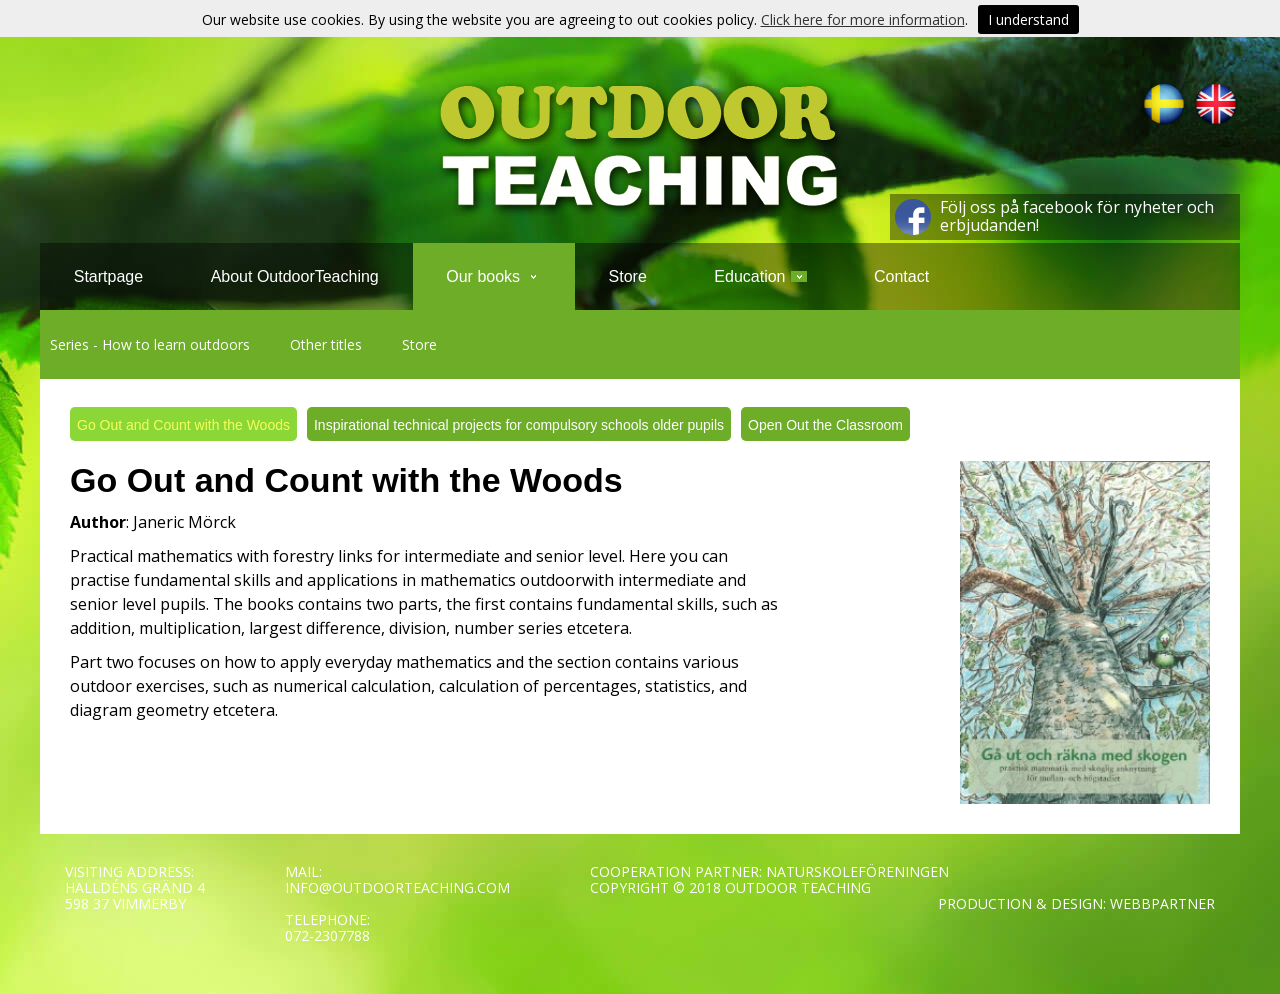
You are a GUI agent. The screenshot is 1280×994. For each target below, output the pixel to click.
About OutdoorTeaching (295, 276)
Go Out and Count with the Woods (183, 425)
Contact (901, 276)
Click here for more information (863, 19)
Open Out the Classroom (825, 425)
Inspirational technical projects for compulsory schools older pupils (519, 425)
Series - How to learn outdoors (150, 344)
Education (760, 276)
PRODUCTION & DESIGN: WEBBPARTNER (1076, 903)
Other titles (326, 344)
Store (419, 344)
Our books (493, 276)
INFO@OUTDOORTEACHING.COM (397, 887)
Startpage (108, 276)
